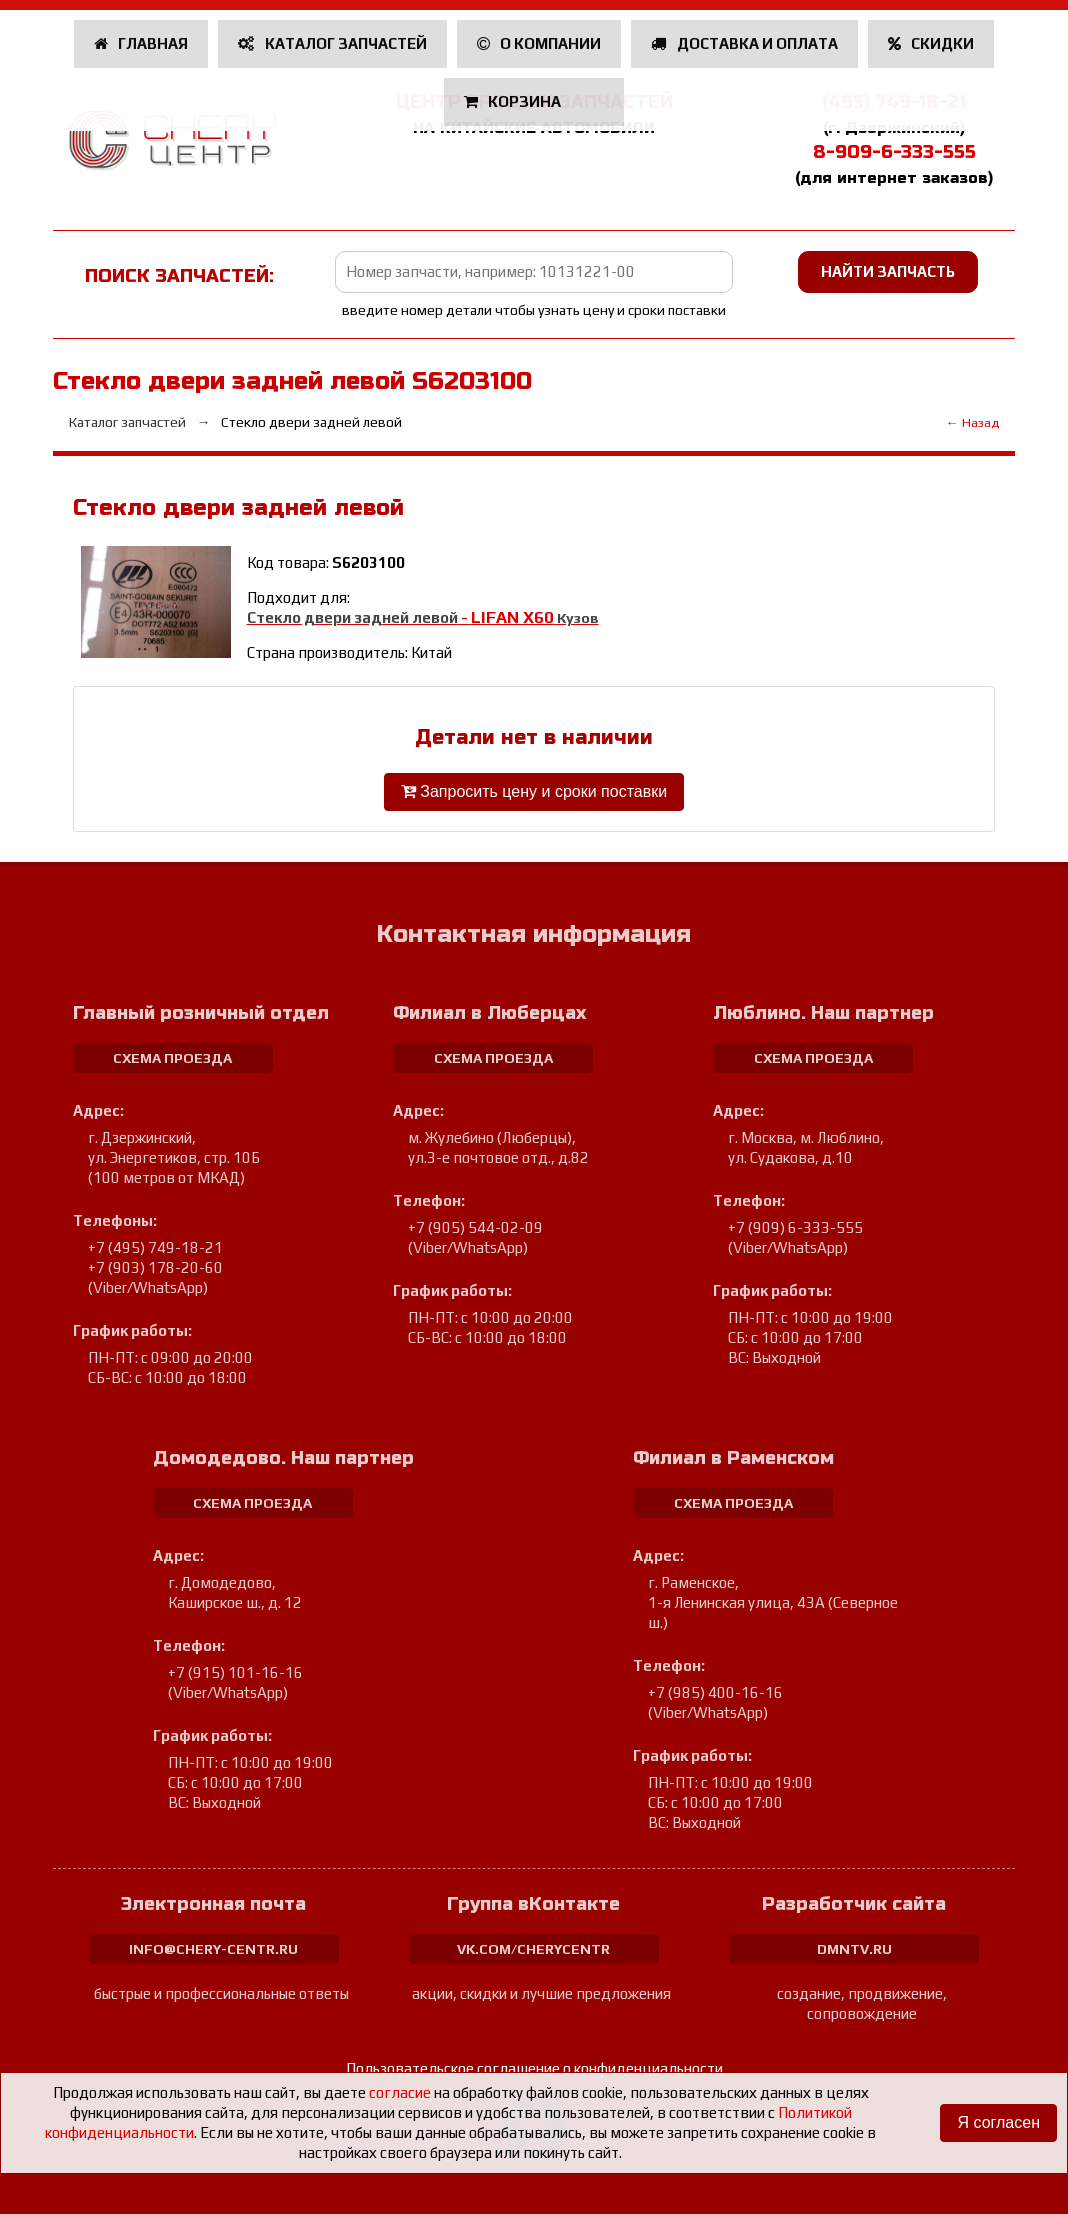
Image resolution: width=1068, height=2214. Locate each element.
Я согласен (998, 2122)
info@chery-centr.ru (213, 1949)
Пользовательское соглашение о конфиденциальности (534, 2068)
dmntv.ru (854, 1949)
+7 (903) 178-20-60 (155, 1267)
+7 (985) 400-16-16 (715, 1692)
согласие (400, 2092)
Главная (141, 43)
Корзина (514, 101)
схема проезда (172, 1058)
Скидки (931, 43)
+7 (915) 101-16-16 (235, 1672)
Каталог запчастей (332, 43)
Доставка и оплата (744, 43)
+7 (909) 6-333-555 (795, 1227)
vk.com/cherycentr (533, 1949)
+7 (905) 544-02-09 (475, 1227)
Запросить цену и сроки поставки (534, 791)
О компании (539, 43)
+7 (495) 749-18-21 (155, 1247)
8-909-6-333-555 (894, 152)
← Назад (972, 422)
